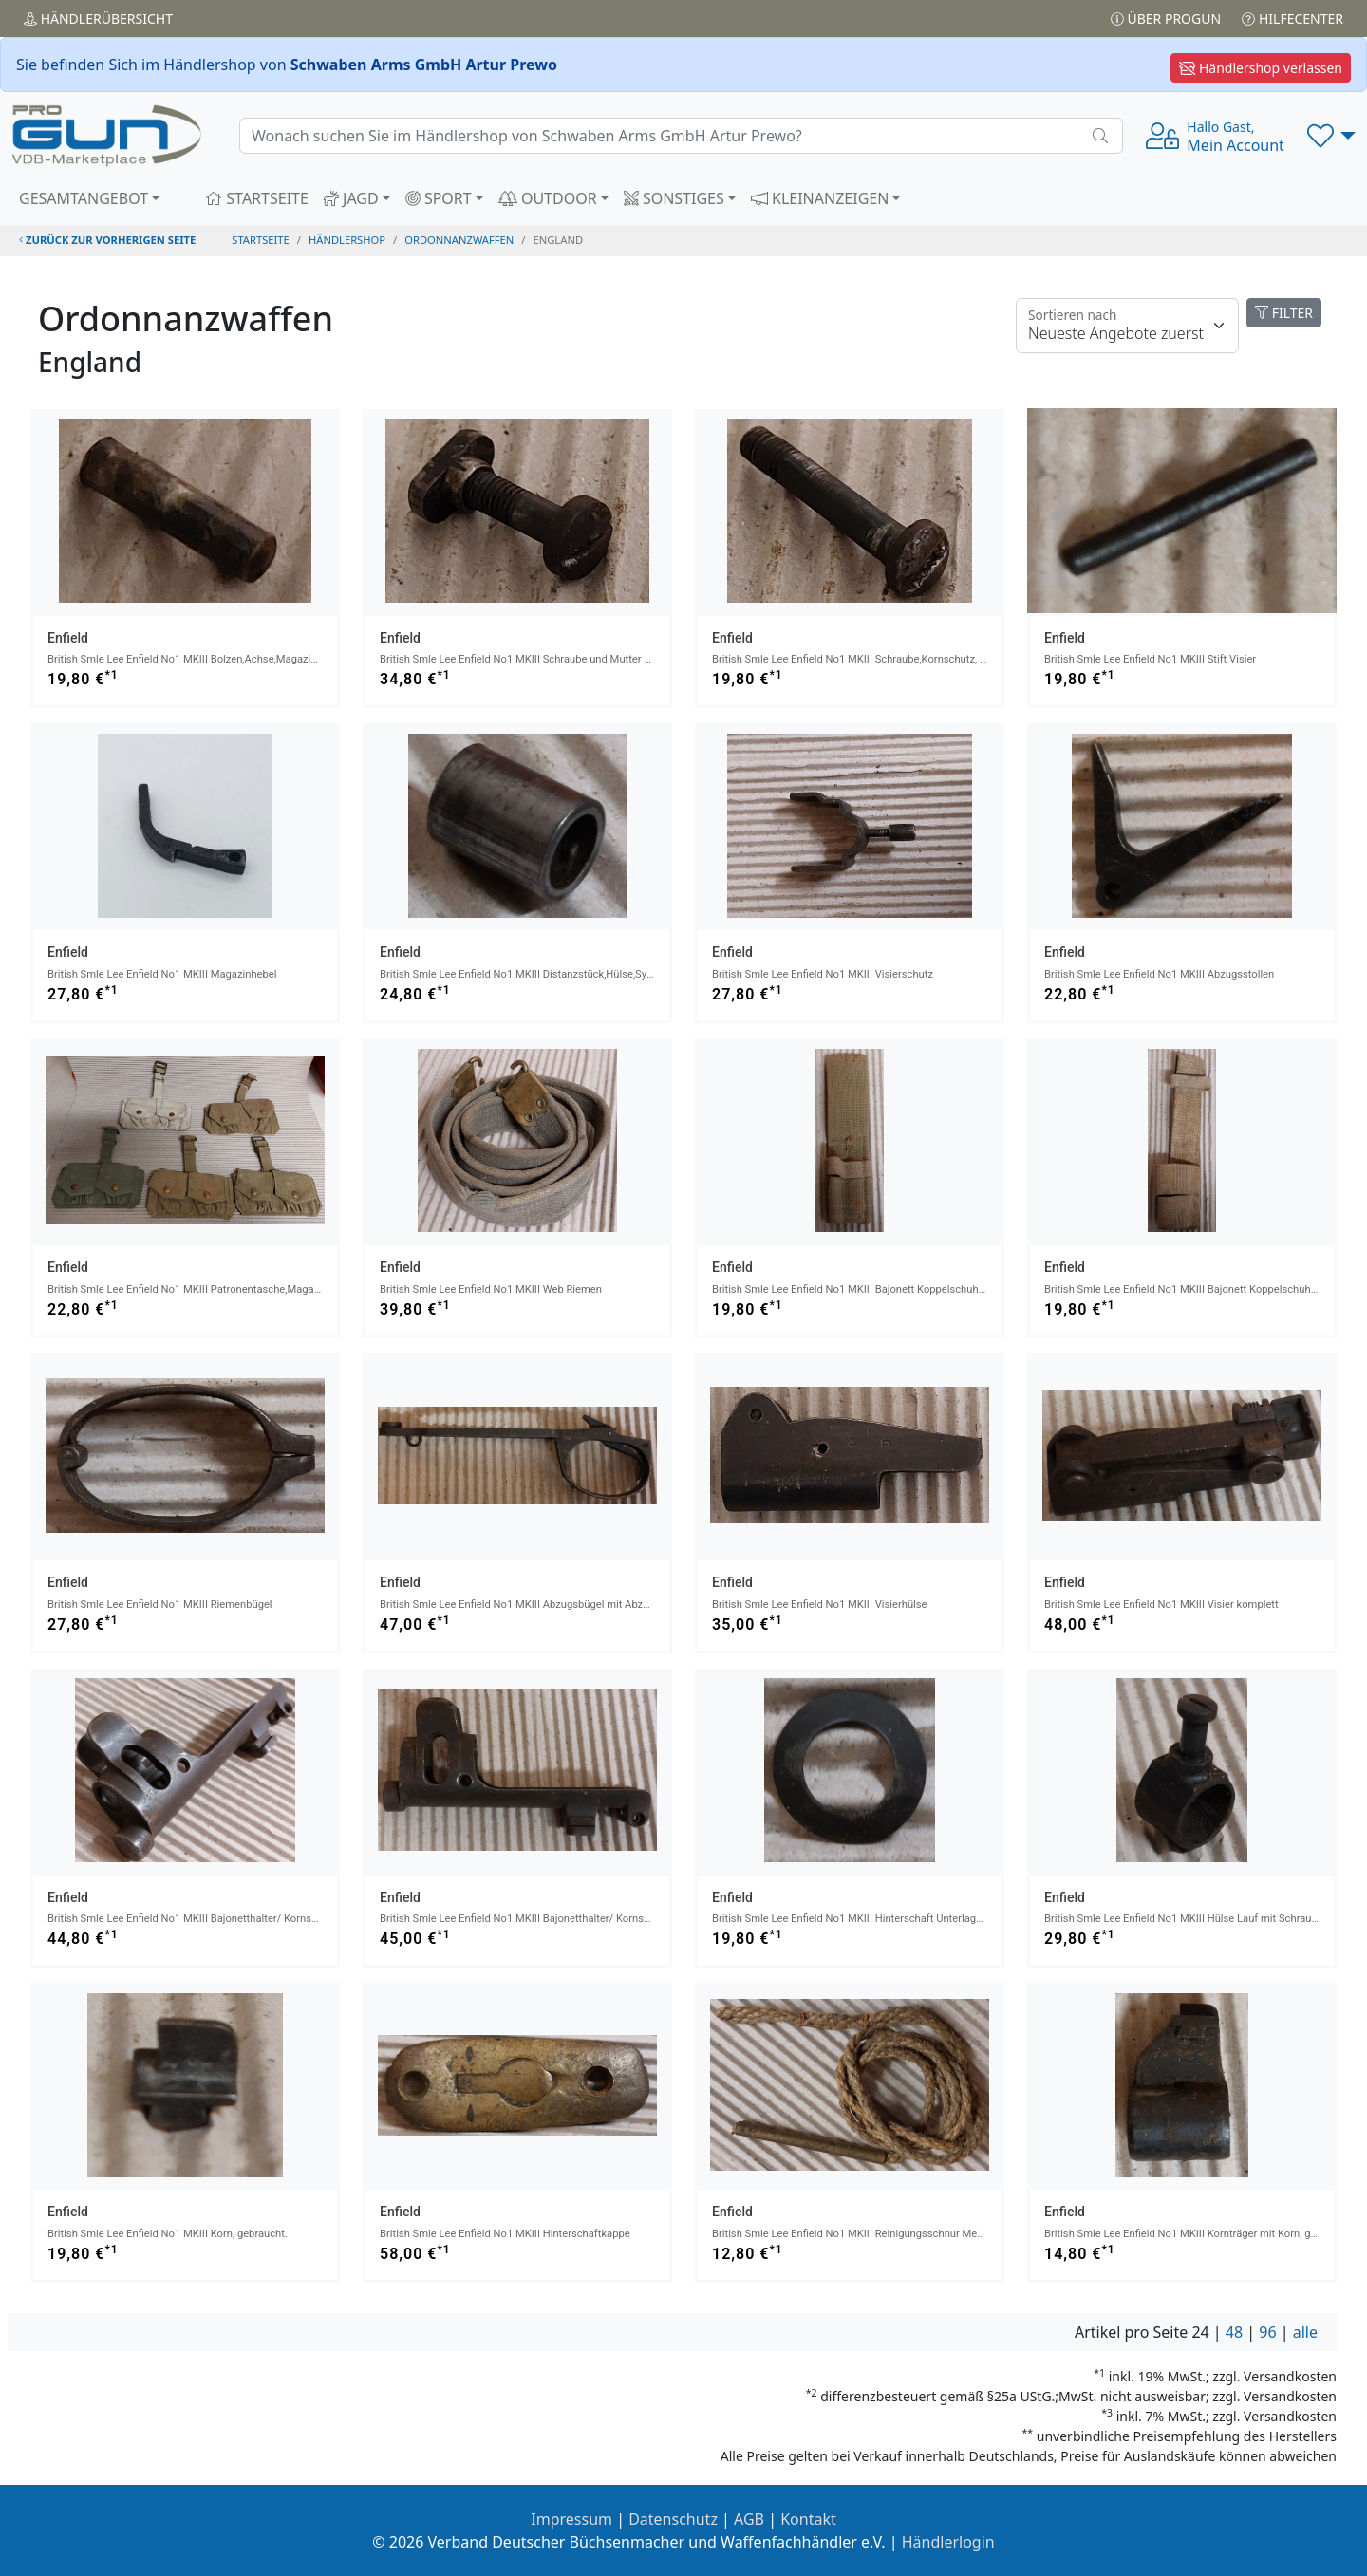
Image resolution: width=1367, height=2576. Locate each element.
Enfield (67, 637)
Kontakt (808, 2519)
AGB (749, 2519)
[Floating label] (1127, 325)
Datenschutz (673, 2519)
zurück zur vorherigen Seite (107, 240)
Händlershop (347, 240)
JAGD (351, 198)
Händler (98, 18)
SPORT (438, 198)
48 (1234, 2332)
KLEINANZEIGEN (820, 198)
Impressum (571, 2519)
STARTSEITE (257, 198)
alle (1305, 2332)
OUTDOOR (547, 198)
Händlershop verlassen (1260, 68)
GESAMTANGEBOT (83, 198)
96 (1267, 2332)
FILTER (1284, 313)
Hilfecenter (1292, 18)
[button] (1331, 136)
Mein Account (1235, 137)
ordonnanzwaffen (459, 240)
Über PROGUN (1166, 18)
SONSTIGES (674, 198)
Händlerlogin (948, 2541)
